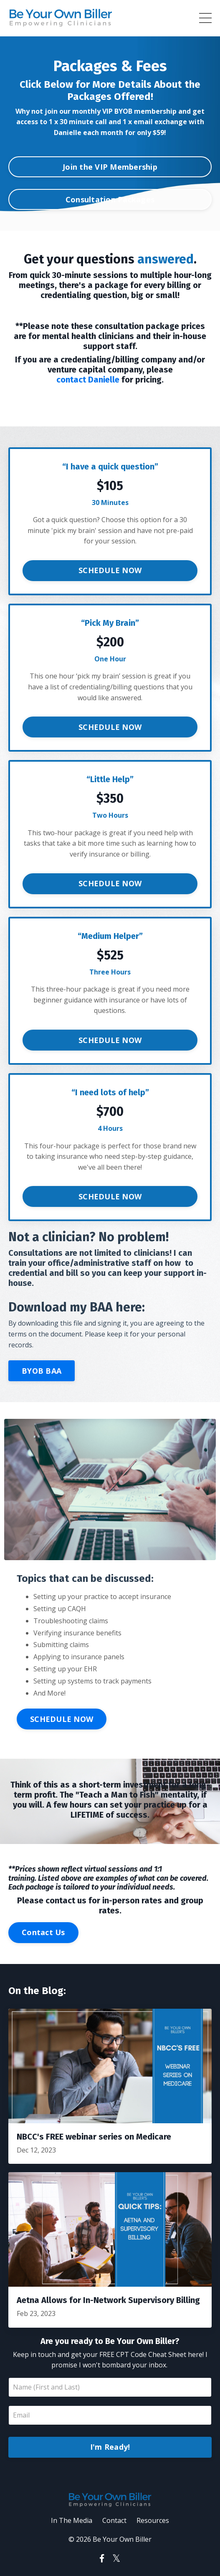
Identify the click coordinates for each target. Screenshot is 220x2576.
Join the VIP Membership (110, 167)
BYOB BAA (41, 1371)
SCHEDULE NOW (110, 570)
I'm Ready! (110, 2447)
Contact (114, 2520)
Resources (153, 2520)
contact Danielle (87, 380)
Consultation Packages (110, 199)
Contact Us (43, 1932)
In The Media (71, 2520)
